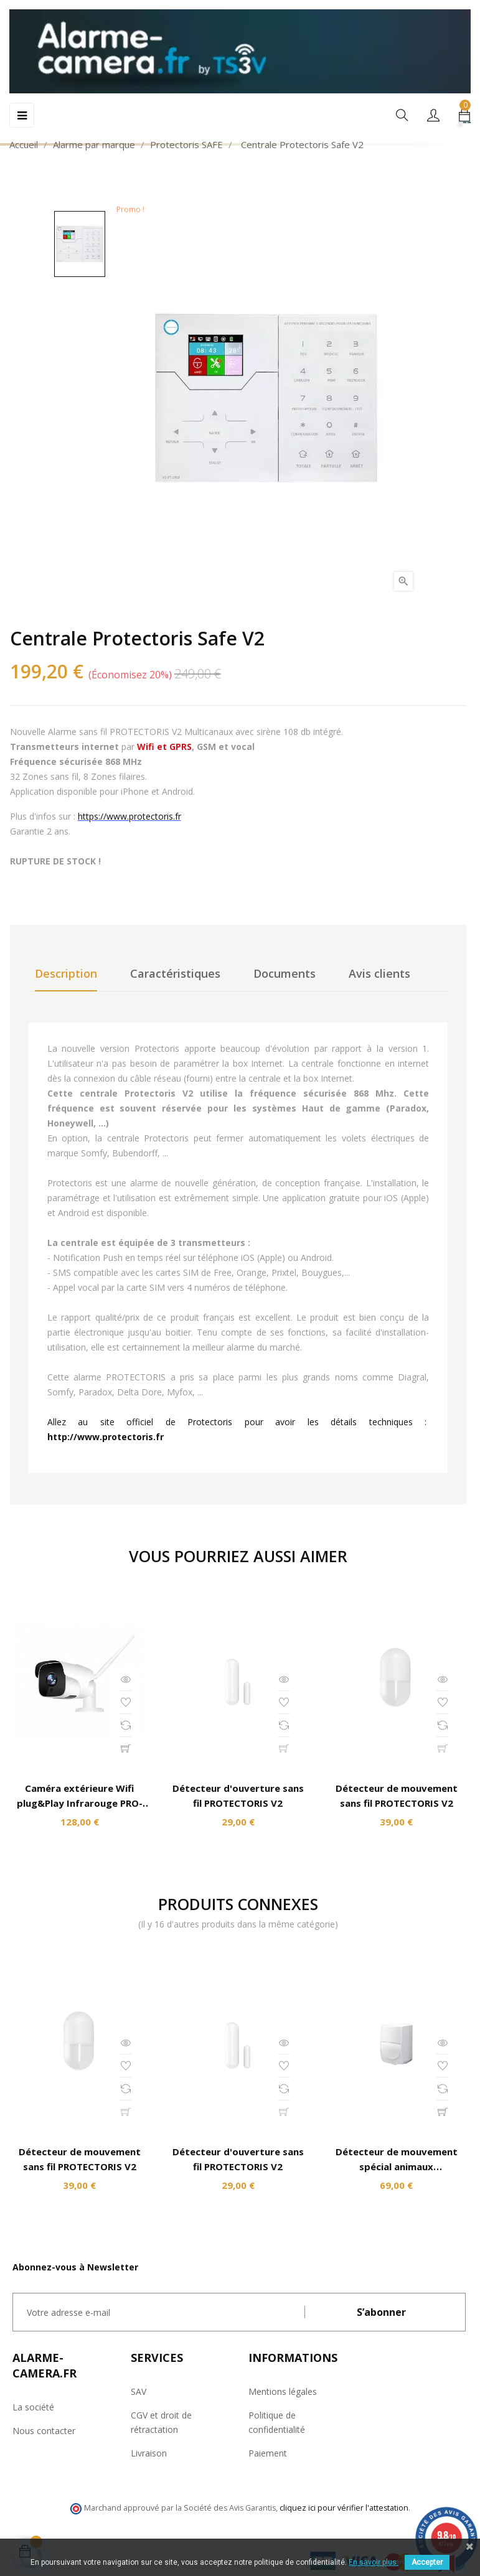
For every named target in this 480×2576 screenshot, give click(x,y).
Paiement (267, 2453)
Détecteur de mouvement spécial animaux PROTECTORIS (397, 2166)
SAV (138, 2391)
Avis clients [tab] (379, 973)
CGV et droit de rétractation (161, 2422)
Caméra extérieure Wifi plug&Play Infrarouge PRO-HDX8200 (80, 1803)
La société (33, 2407)
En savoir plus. (373, 2562)
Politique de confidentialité (276, 2422)
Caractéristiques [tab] (175, 973)
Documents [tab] (284, 973)
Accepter (427, 2562)
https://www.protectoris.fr (129, 816)
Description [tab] (66, 973)
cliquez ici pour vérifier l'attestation (344, 2508)
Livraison (149, 2453)
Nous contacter (43, 2431)
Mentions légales (282, 2391)
